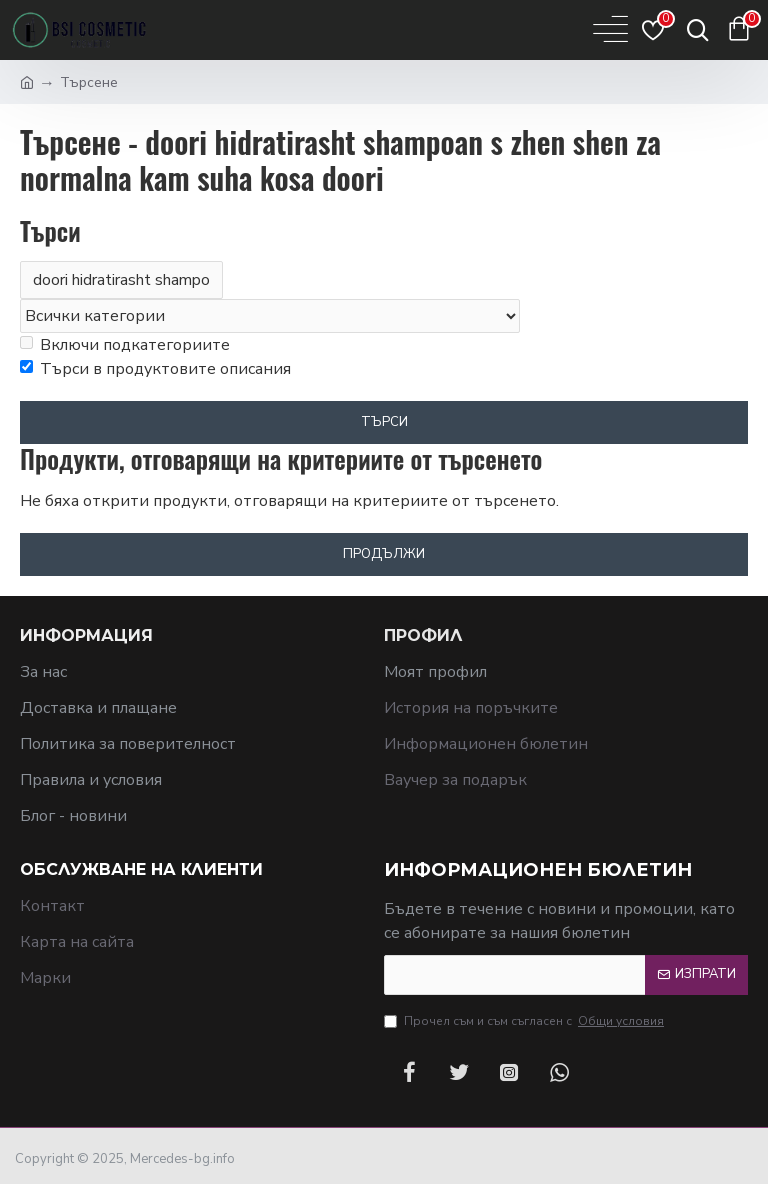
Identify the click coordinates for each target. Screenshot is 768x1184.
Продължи (384, 554)
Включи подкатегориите (125, 345)
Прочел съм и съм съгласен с (525, 1021)
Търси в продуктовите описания (155, 369)
